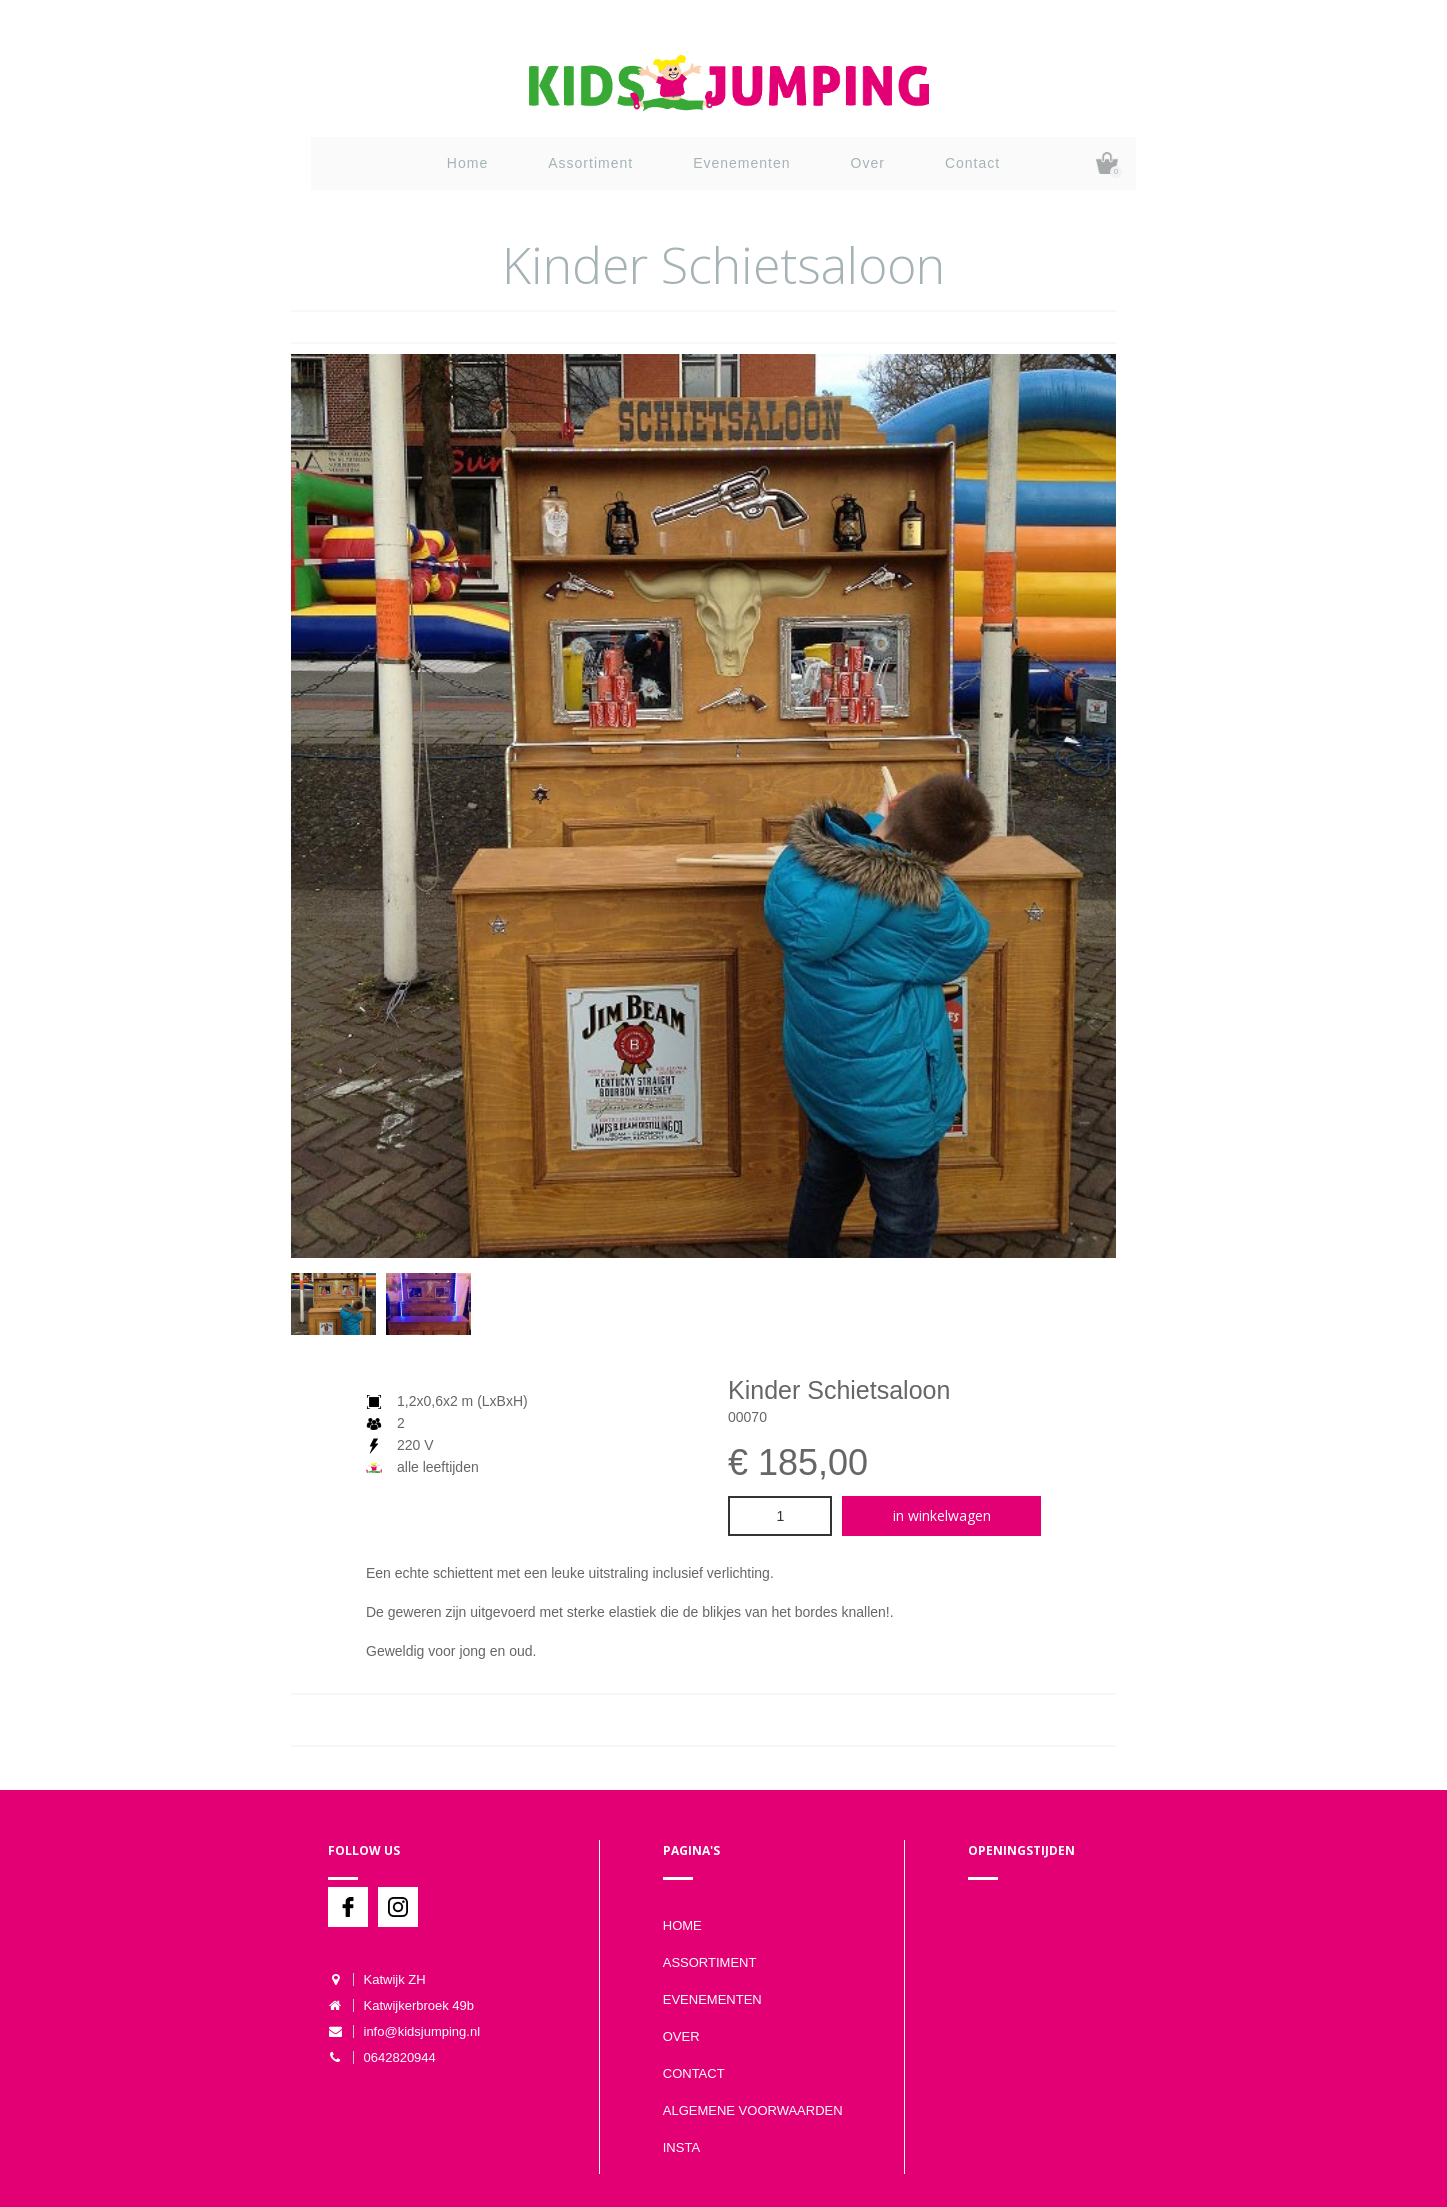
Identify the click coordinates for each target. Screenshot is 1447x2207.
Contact (972, 163)
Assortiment (590, 163)
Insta (681, 2147)
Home (467, 163)
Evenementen (741, 163)
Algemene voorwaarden (753, 2110)
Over (868, 163)
